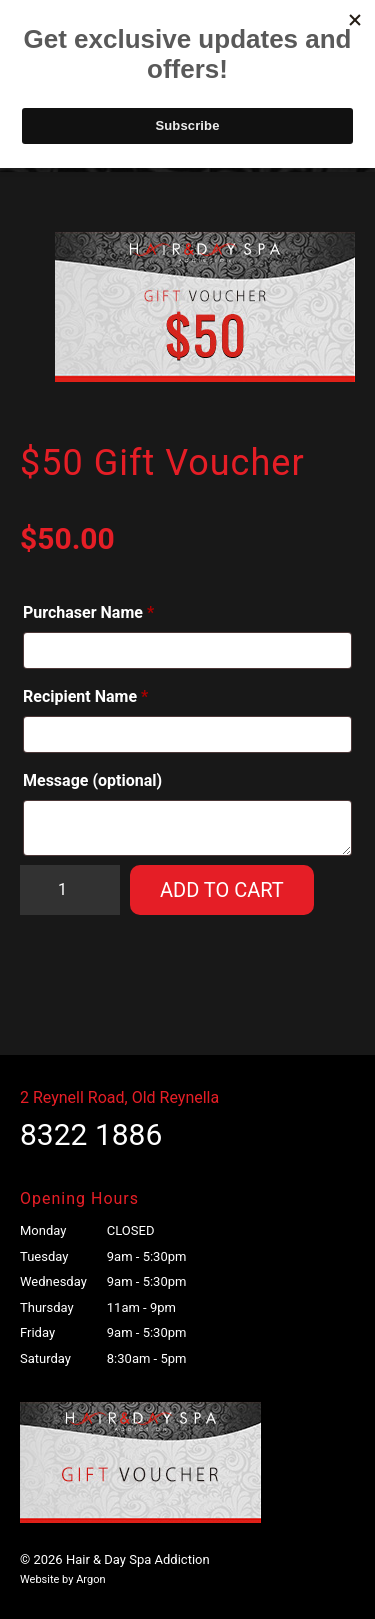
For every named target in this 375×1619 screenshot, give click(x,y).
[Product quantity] (70, 890)
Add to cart (222, 890)
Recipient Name (85, 696)
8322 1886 (91, 1134)
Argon (90, 1579)
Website (39, 1579)
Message (92, 780)
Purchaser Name (88, 612)
